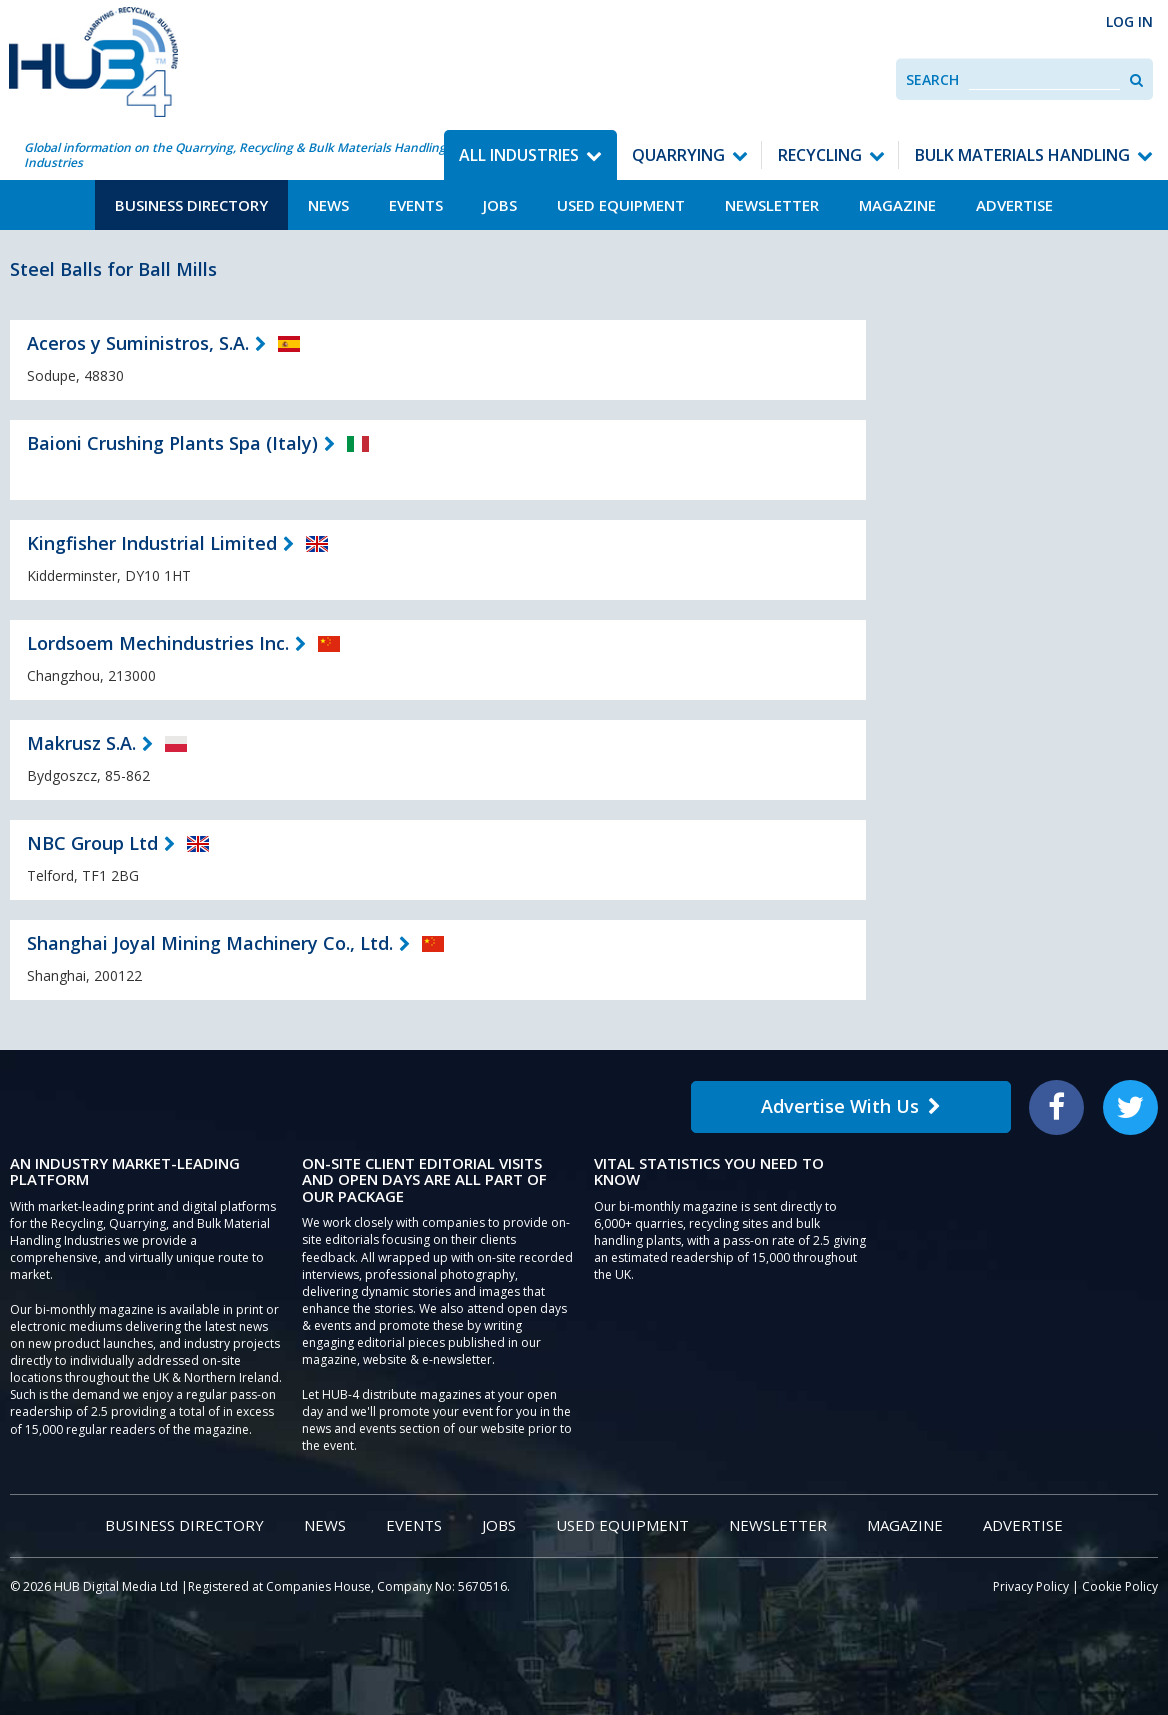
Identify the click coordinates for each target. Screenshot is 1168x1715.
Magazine (897, 205)
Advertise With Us (851, 1106)
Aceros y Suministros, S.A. (138, 343)
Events (416, 205)
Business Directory (191, 205)
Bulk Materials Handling (1022, 155)
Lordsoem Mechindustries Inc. (158, 643)
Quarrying (678, 155)
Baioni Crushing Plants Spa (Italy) (172, 443)
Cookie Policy (1120, 1586)
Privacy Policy (1031, 1586)
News (328, 205)
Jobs (500, 205)
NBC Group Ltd (92, 843)
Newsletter (772, 205)
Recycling (820, 155)
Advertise (1014, 205)
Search (932, 79)
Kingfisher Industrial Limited (152, 543)
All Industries (519, 155)
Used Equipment (621, 205)
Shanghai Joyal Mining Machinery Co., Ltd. (210, 943)
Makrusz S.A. (81, 743)
